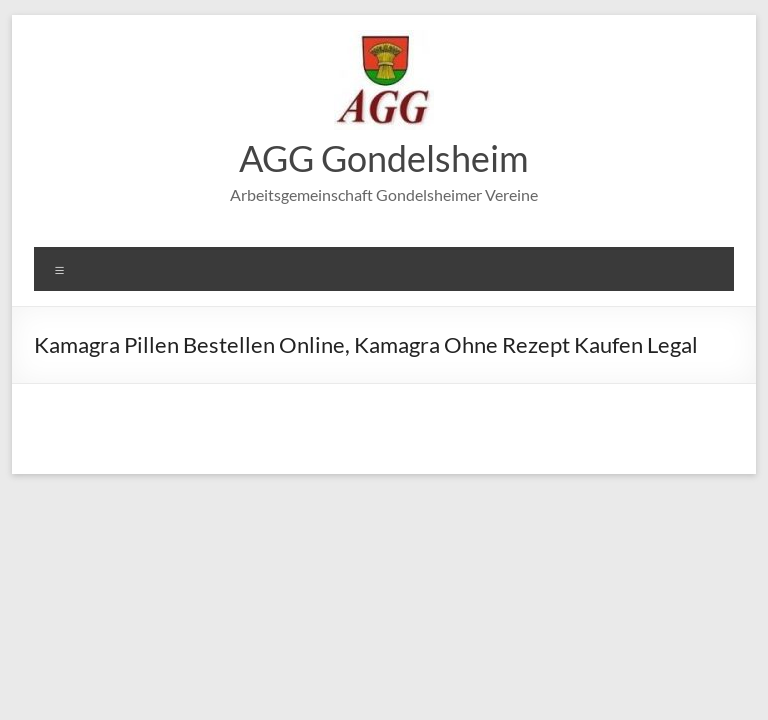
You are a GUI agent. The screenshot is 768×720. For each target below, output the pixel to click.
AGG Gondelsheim (384, 158)
